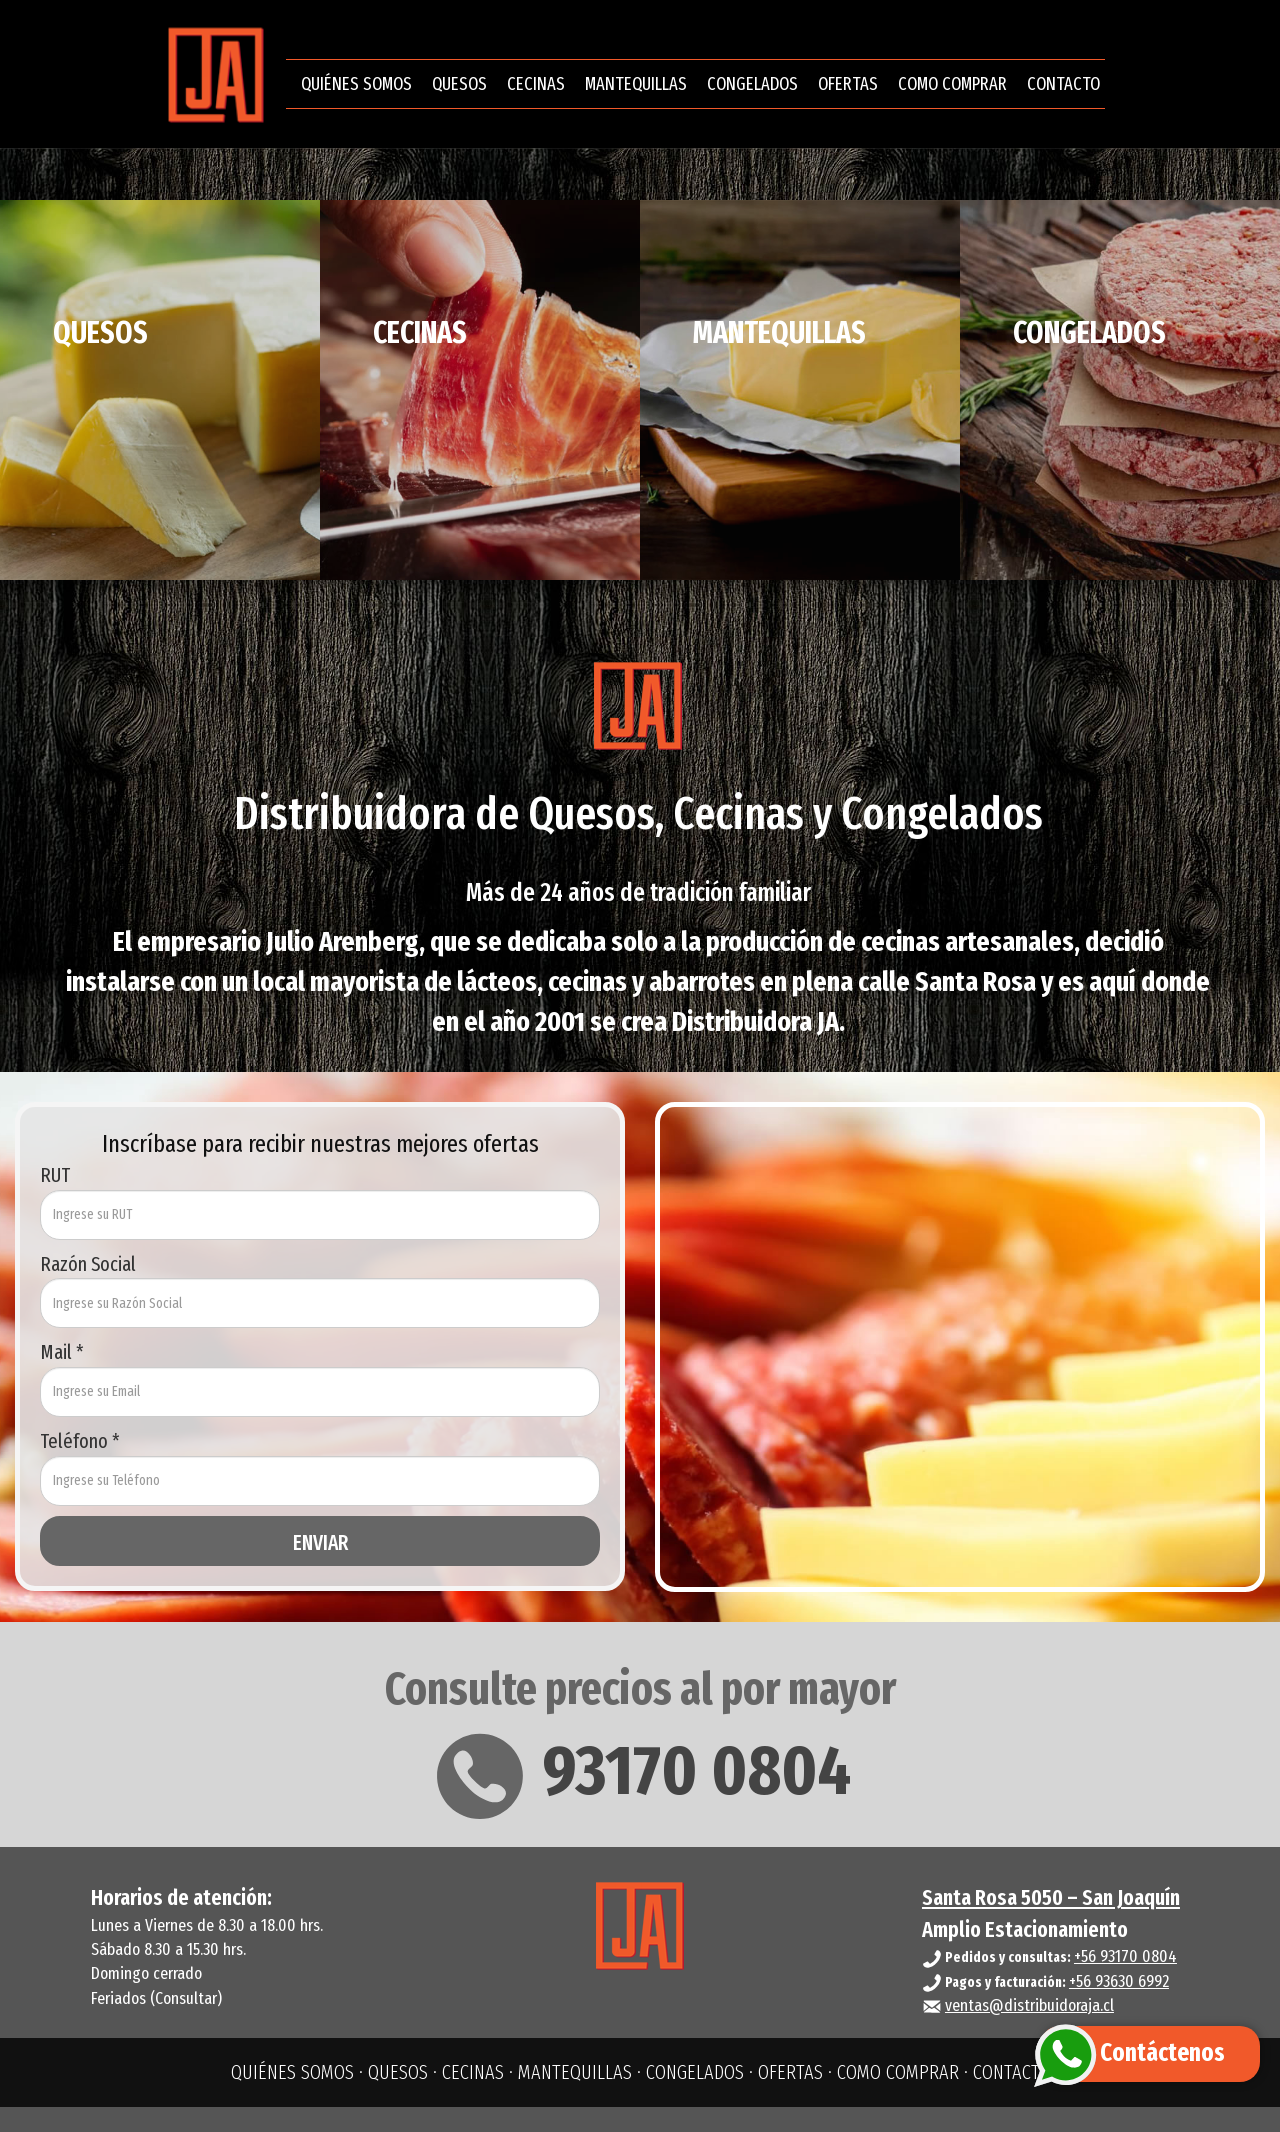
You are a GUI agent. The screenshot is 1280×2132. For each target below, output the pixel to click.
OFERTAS (848, 88)
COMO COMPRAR (952, 88)
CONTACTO (1063, 88)
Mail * (62, 1352)
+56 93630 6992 (1119, 1981)
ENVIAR (320, 1543)
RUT (55, 1175)
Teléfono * (80, 1441)
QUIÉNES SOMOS (356, 88)
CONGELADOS (752, 88)
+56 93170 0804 (1125, 1956)
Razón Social (88, 1264)
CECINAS (536, 88)
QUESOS (459, 88)
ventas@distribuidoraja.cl (1029, 2005)
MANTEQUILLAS (636, 88)
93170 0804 (640, 1771)
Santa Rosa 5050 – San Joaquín (1051, 1897)
